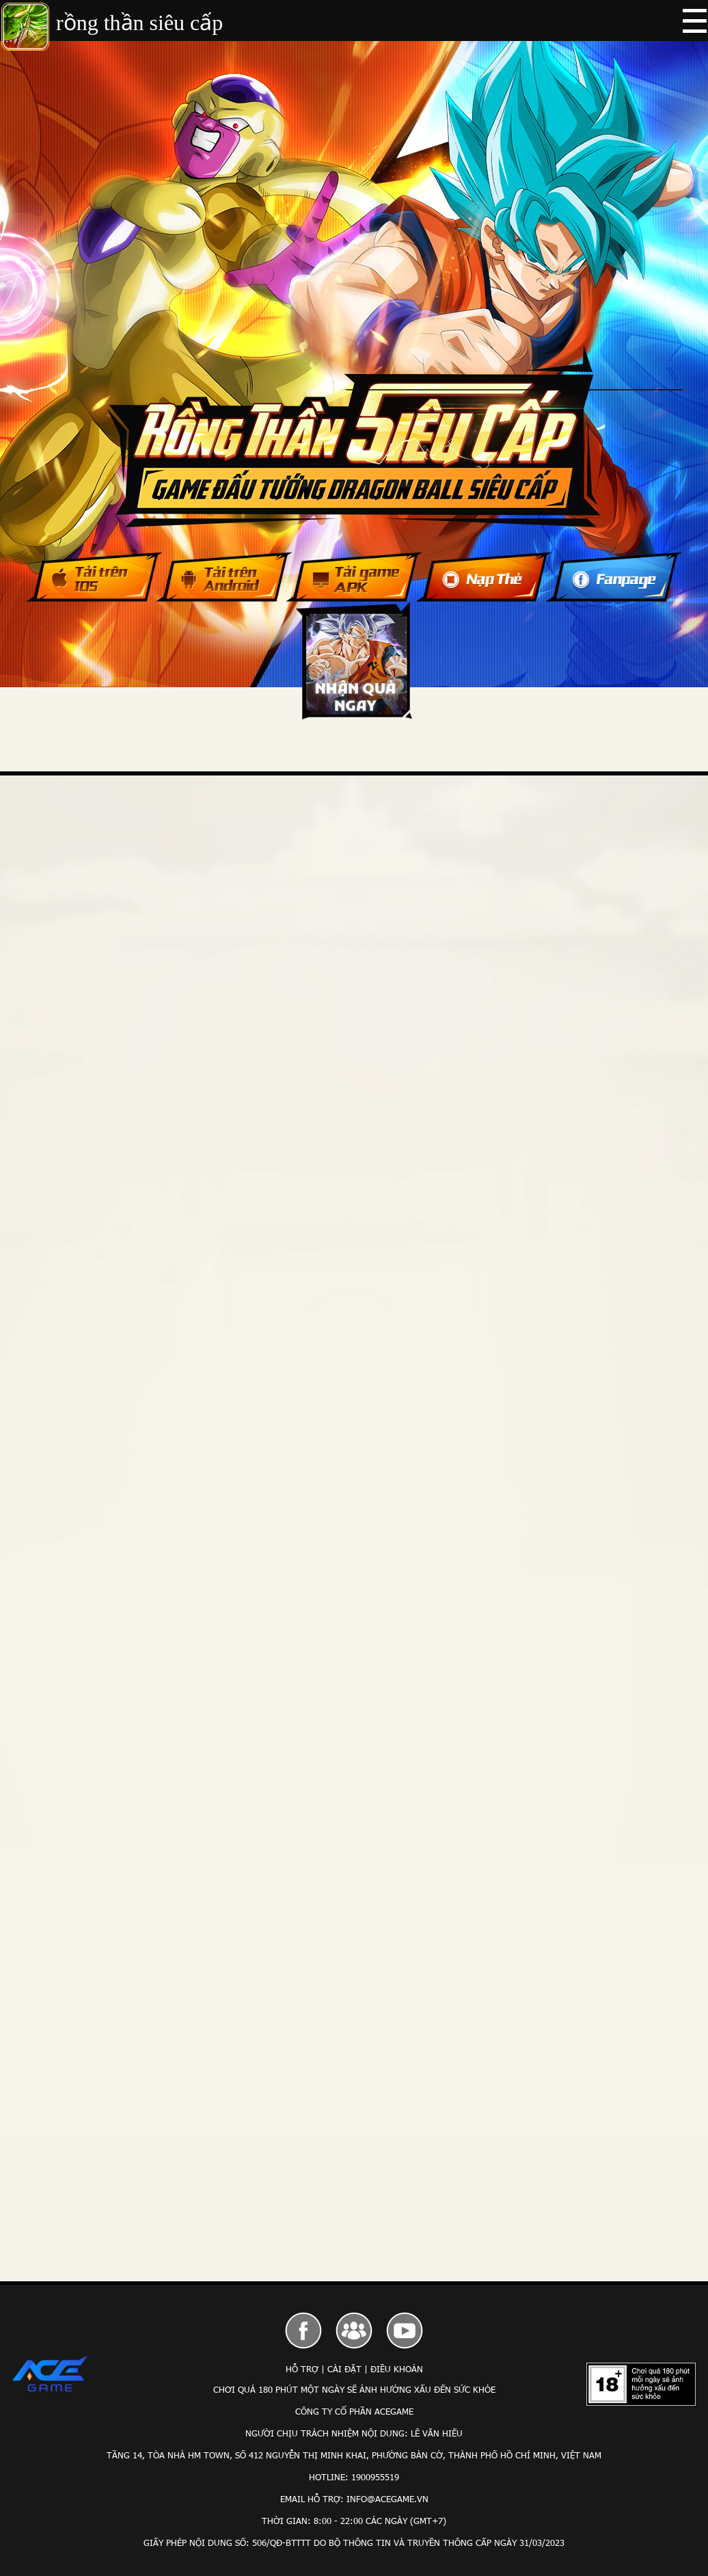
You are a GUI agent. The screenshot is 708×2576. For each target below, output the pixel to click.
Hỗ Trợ (302, 2368)
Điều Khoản (396, 2368)
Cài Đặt (344, 2368)
